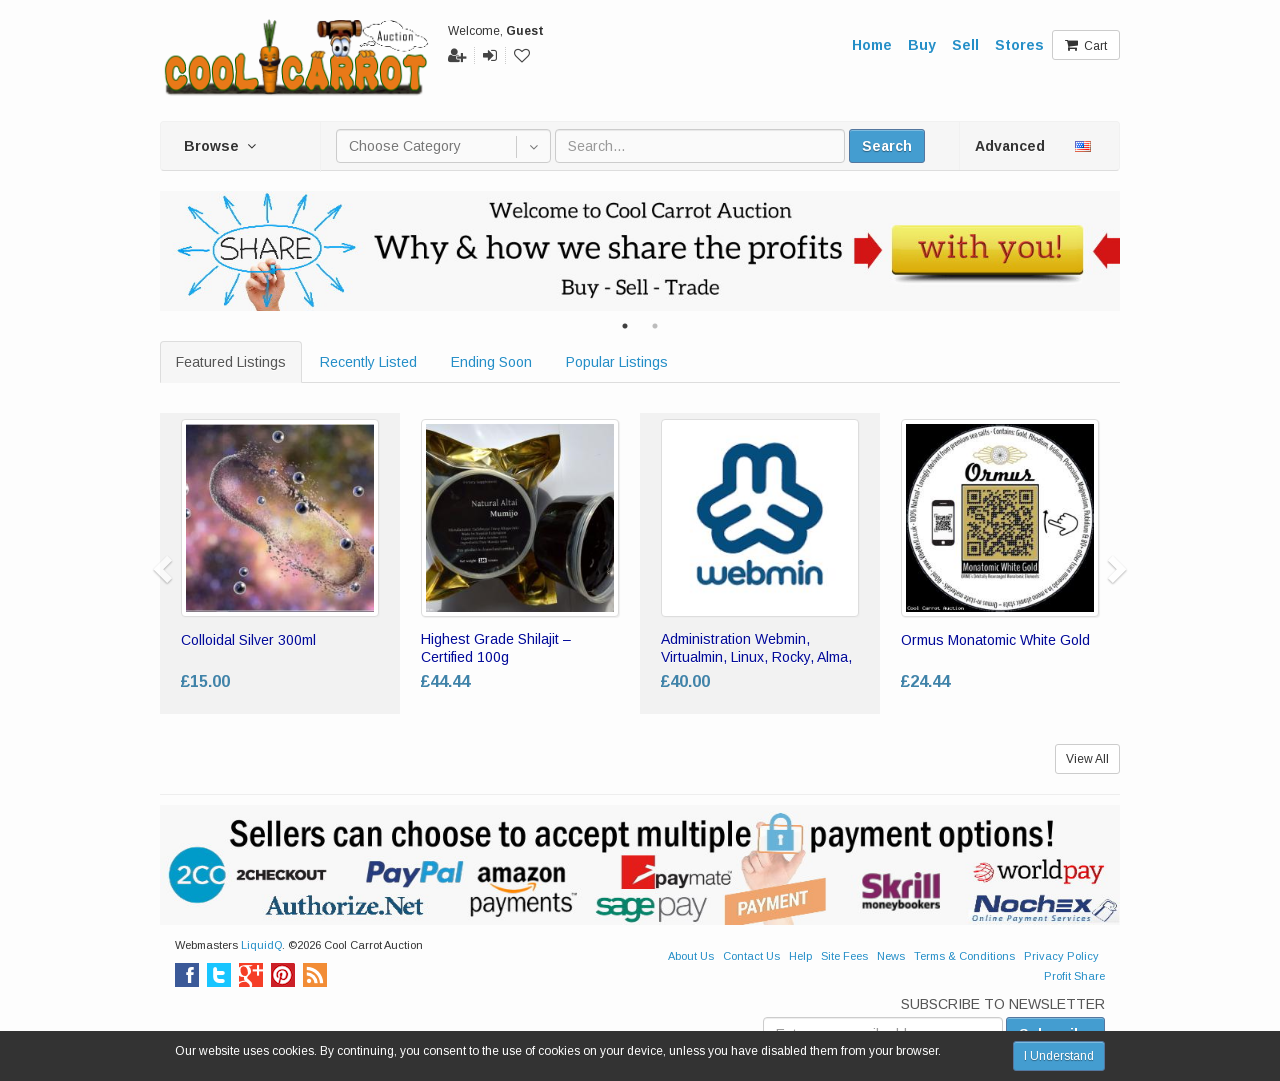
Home (872, 45)
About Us (691, 956)
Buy (922, 45)
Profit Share (1074, 976)
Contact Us (751, 956)
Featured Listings (231, 362)
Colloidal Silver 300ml (248, 640)
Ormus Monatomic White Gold (995, 640)
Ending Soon (491, 362)
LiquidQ (261, 945)
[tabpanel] (640, 251)
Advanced (1010, 146)
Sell (965, 45)
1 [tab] (625, 326)
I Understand (1059, 1056)
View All (1087, 759)
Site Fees (844, 956)
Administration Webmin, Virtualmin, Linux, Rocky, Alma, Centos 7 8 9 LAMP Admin (756, 657)
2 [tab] (655, 326)
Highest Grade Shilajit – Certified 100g (496, 648)
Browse (220, 146)
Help (800, 956)
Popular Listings (617, 362)
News (891, 956)
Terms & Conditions (964, 956)
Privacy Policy (1061, 956)
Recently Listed (368, 362)
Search (887, 146)
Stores (1019, 45)
